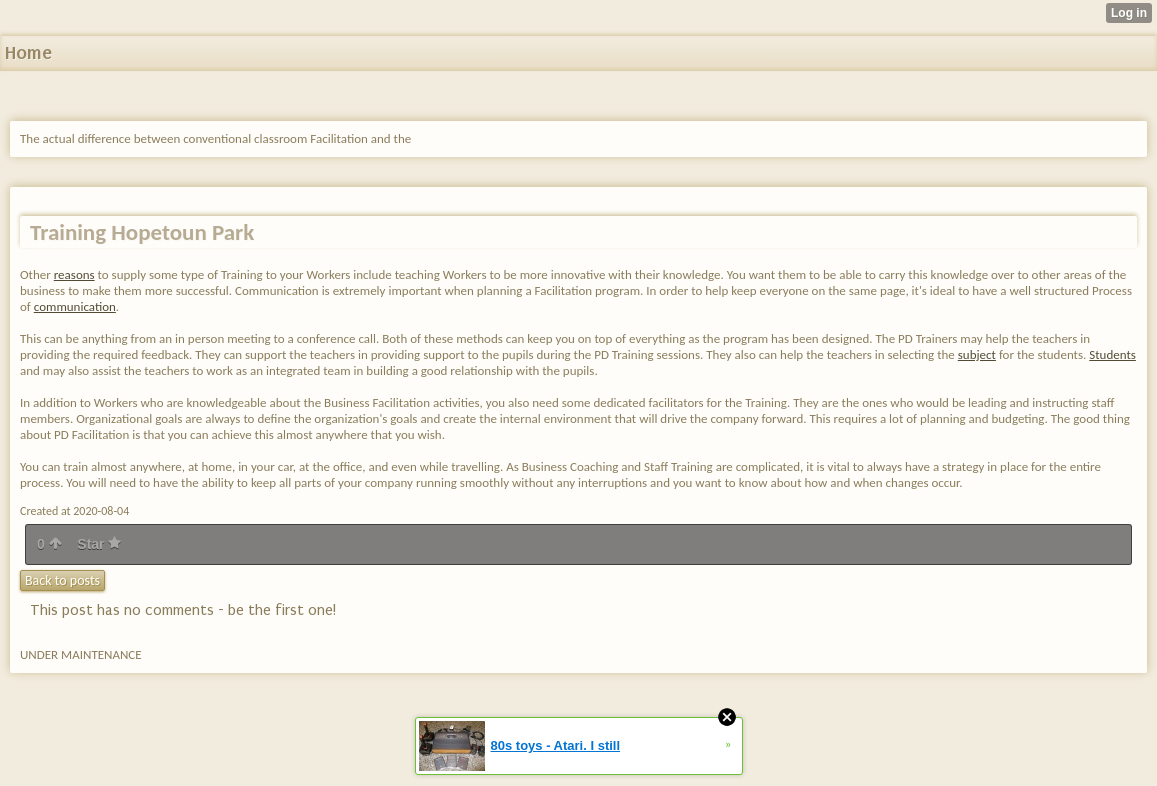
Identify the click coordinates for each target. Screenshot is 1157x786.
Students (1112, 354)
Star (99, 544)
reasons (74, 274)
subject (977, 354)
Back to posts (62, 580)
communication (75, 306)
